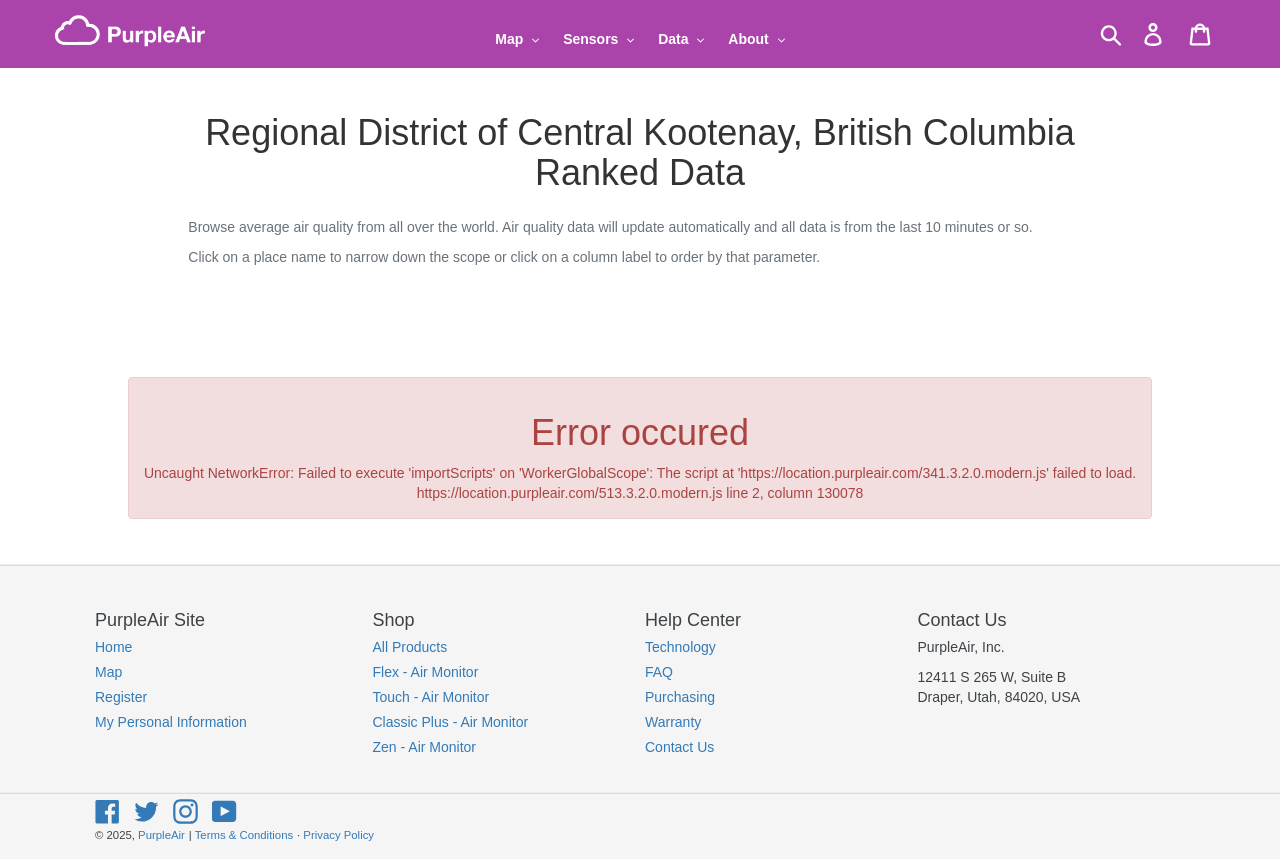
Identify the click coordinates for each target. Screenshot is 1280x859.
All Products (410, 647)
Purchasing (680, 697)
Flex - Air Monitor (426, 672)
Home (113, 647)
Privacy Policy (338, 835)
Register (121, 697)
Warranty (673, 722)
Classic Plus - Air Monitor (451, 722)
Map (108, 672)
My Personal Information (171, 722)
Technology (680, 647)
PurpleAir (161, 835)
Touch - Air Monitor (431, 697)
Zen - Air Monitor (424, 747)
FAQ (659, 672)
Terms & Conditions (244, 835)
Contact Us (679, 747)
